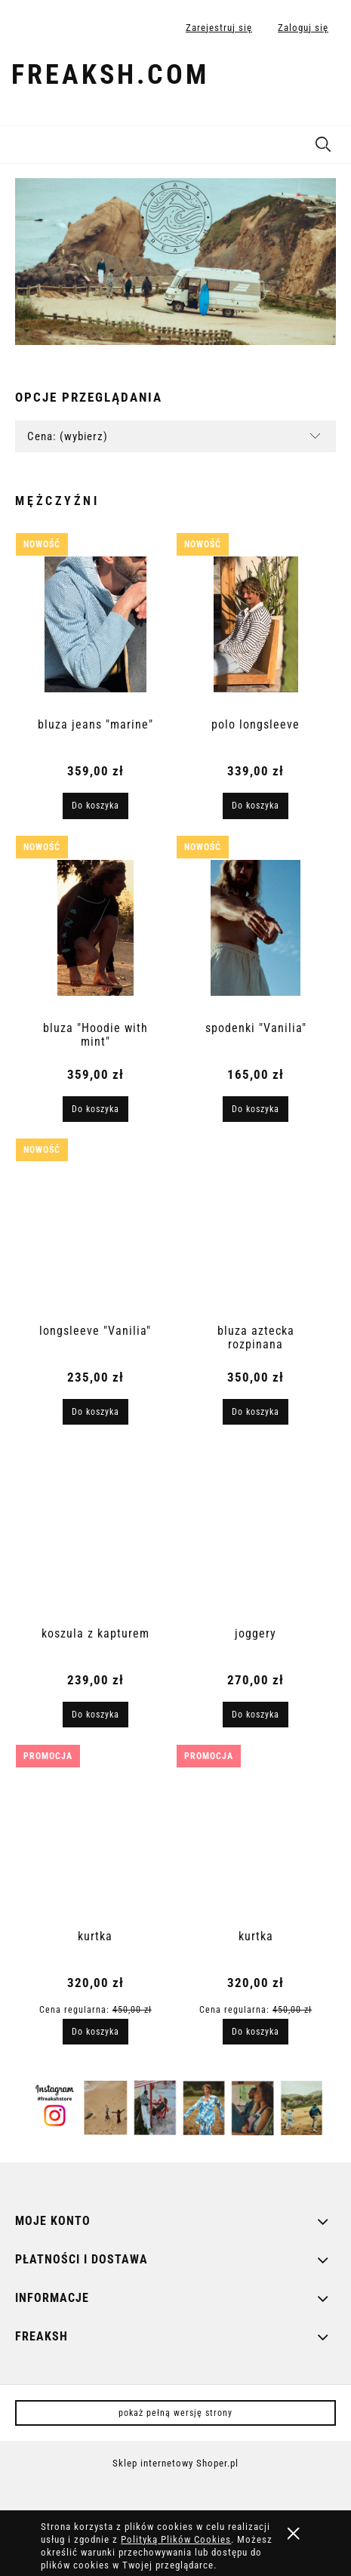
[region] (175, 261)
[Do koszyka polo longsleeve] (255, 805)
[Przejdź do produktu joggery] (256, 1533)
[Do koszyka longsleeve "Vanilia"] (95, 1412)
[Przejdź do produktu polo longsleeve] (256, 624)
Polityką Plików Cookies (176, 2539)
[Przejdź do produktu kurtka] (96, 1836)
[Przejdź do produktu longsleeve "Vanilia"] (96, 1231)
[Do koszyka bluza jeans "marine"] (95, 805)
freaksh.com (110, 75)
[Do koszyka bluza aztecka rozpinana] (255, 1412)
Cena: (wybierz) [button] (67, 436)
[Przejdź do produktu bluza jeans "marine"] (96, 624)
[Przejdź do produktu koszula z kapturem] (96, 1533)
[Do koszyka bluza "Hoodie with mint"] (95, 1109)
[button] (19, 142)
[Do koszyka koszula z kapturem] (95, 1714)
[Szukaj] (323, 141)
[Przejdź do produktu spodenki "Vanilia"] (256, 928)
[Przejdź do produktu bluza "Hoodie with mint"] (96, 928)
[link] (175, 261)
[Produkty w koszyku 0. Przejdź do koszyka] (323, 78)
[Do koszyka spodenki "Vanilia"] (255, 1109)
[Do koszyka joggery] (255, 1714)
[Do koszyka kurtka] (95, 2031)
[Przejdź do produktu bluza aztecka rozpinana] (256, 1231)
